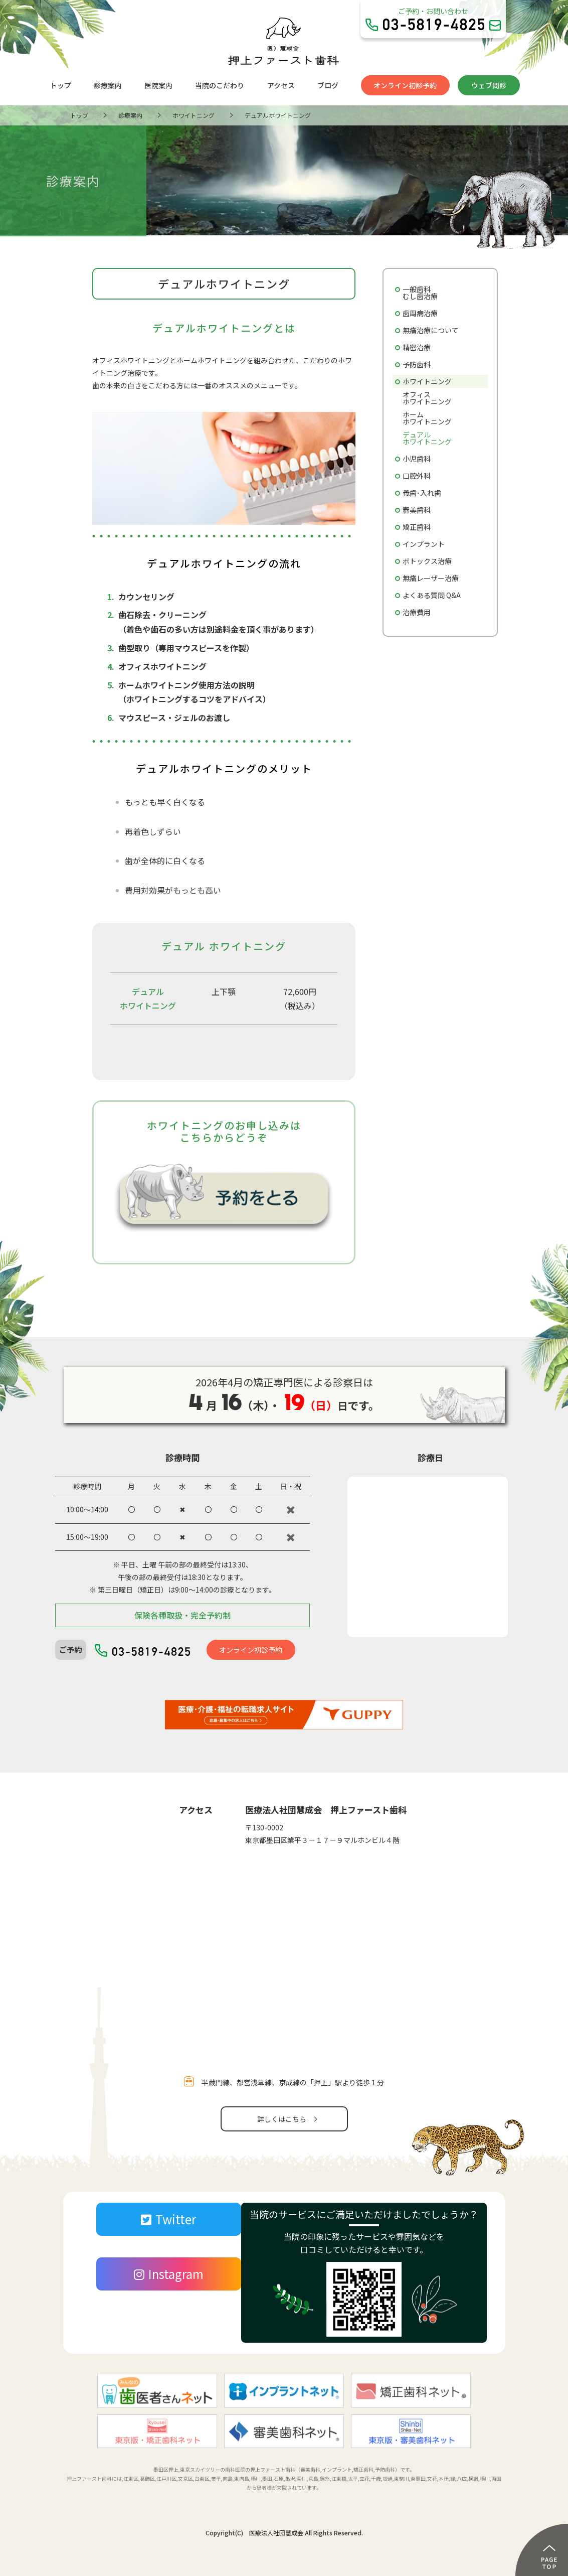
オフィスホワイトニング (427, 397)
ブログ (327, 85)
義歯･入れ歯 (422, 493)
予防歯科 (417, 364)
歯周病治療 (420, 313)
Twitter (168, 2219)
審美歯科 (417, 510)
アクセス (281, 85)
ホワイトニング (427, 381)
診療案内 (108, 85)
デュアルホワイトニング (427, 438)
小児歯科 (417, 459)
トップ (60, 85)
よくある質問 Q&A (432, 595)
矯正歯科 (417, 527)
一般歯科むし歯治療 (420, 292)
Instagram (169, 2273)
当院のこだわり (219, 85)
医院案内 (158, 85)
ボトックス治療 (427, 561)
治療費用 (417, 612)
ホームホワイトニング (427, 417)
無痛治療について (431, 330)
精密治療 (417, 347)
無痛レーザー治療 (431, 578)
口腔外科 (417, 476)
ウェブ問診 (488, 85)
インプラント (424, 544)
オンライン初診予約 (405, 85)
